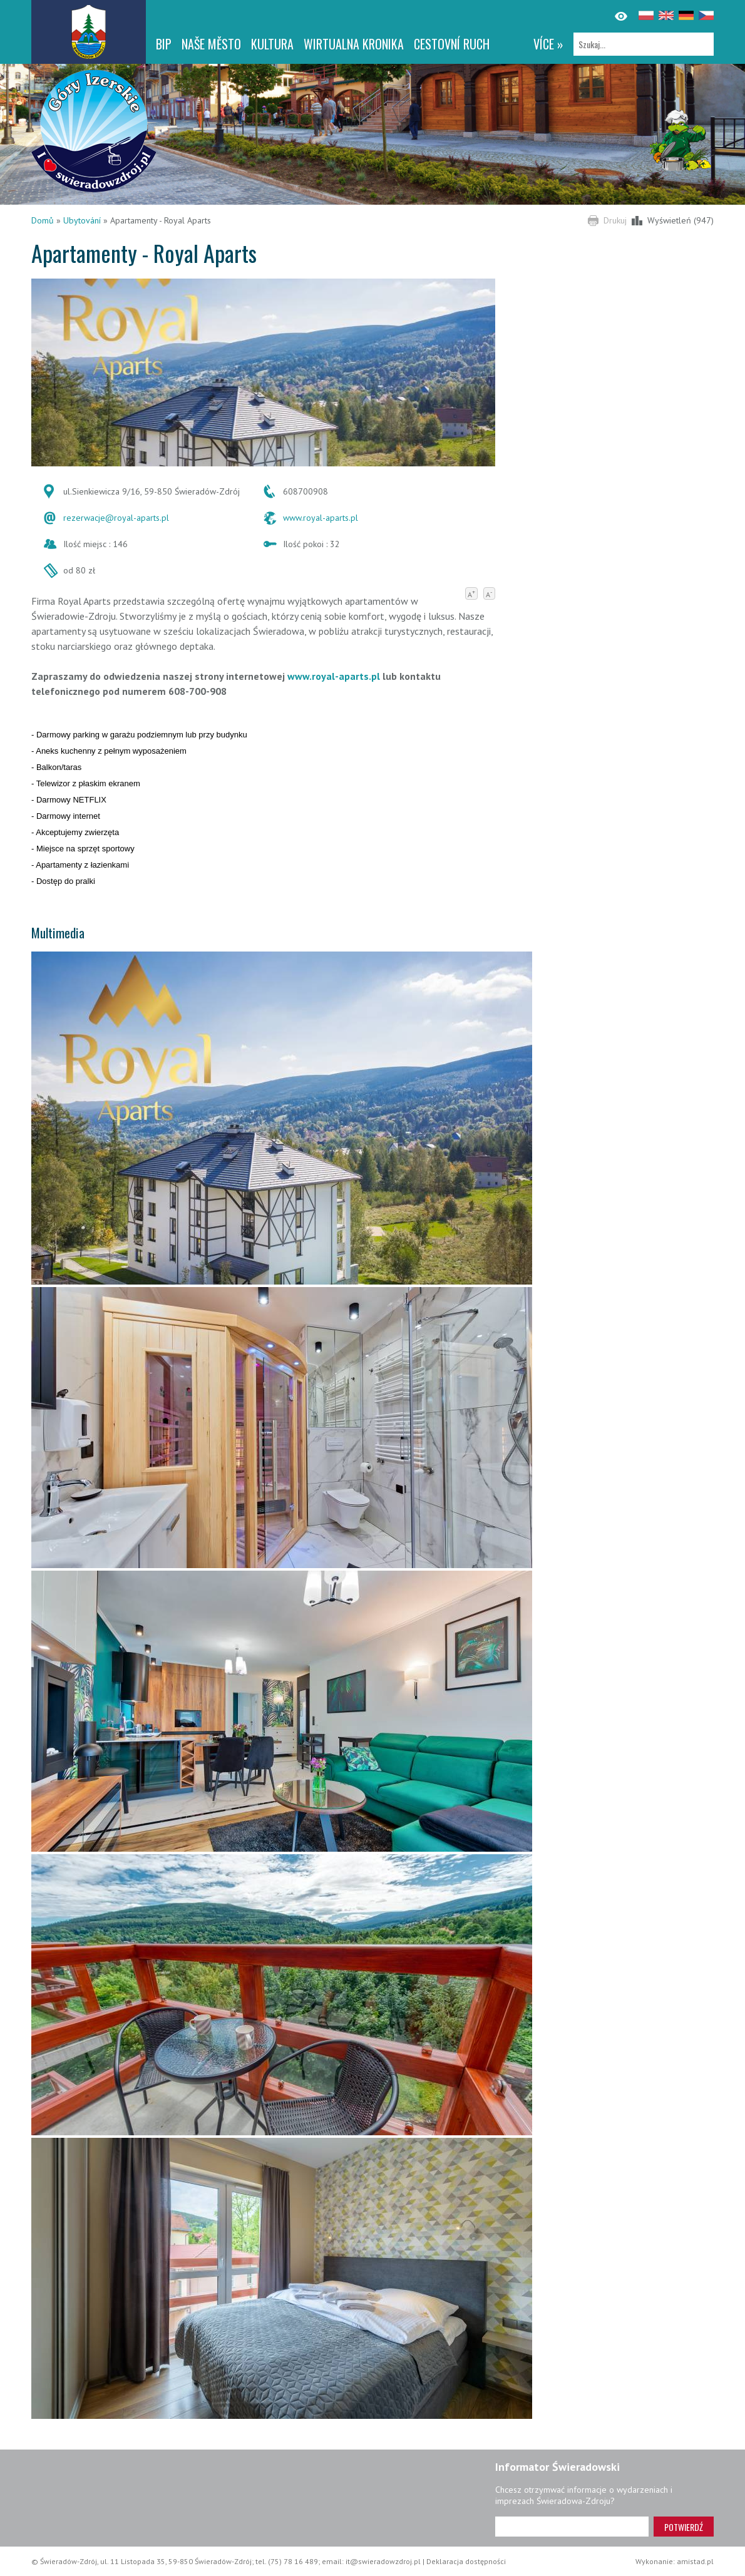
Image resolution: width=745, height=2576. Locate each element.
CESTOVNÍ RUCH (452, 43)
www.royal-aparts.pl (320, 517)
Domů (42, 220)
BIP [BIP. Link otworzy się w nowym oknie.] (164, 43)
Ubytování (82, 220)
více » (548, 43)
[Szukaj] (643, 44)
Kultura (272, 43)
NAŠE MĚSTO (211, 43)
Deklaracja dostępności (466, 2561)
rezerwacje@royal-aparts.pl (116, 517)
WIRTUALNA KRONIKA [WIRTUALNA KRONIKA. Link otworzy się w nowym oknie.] (354, 43)
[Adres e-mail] (572, 2526)
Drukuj (615, 220)
